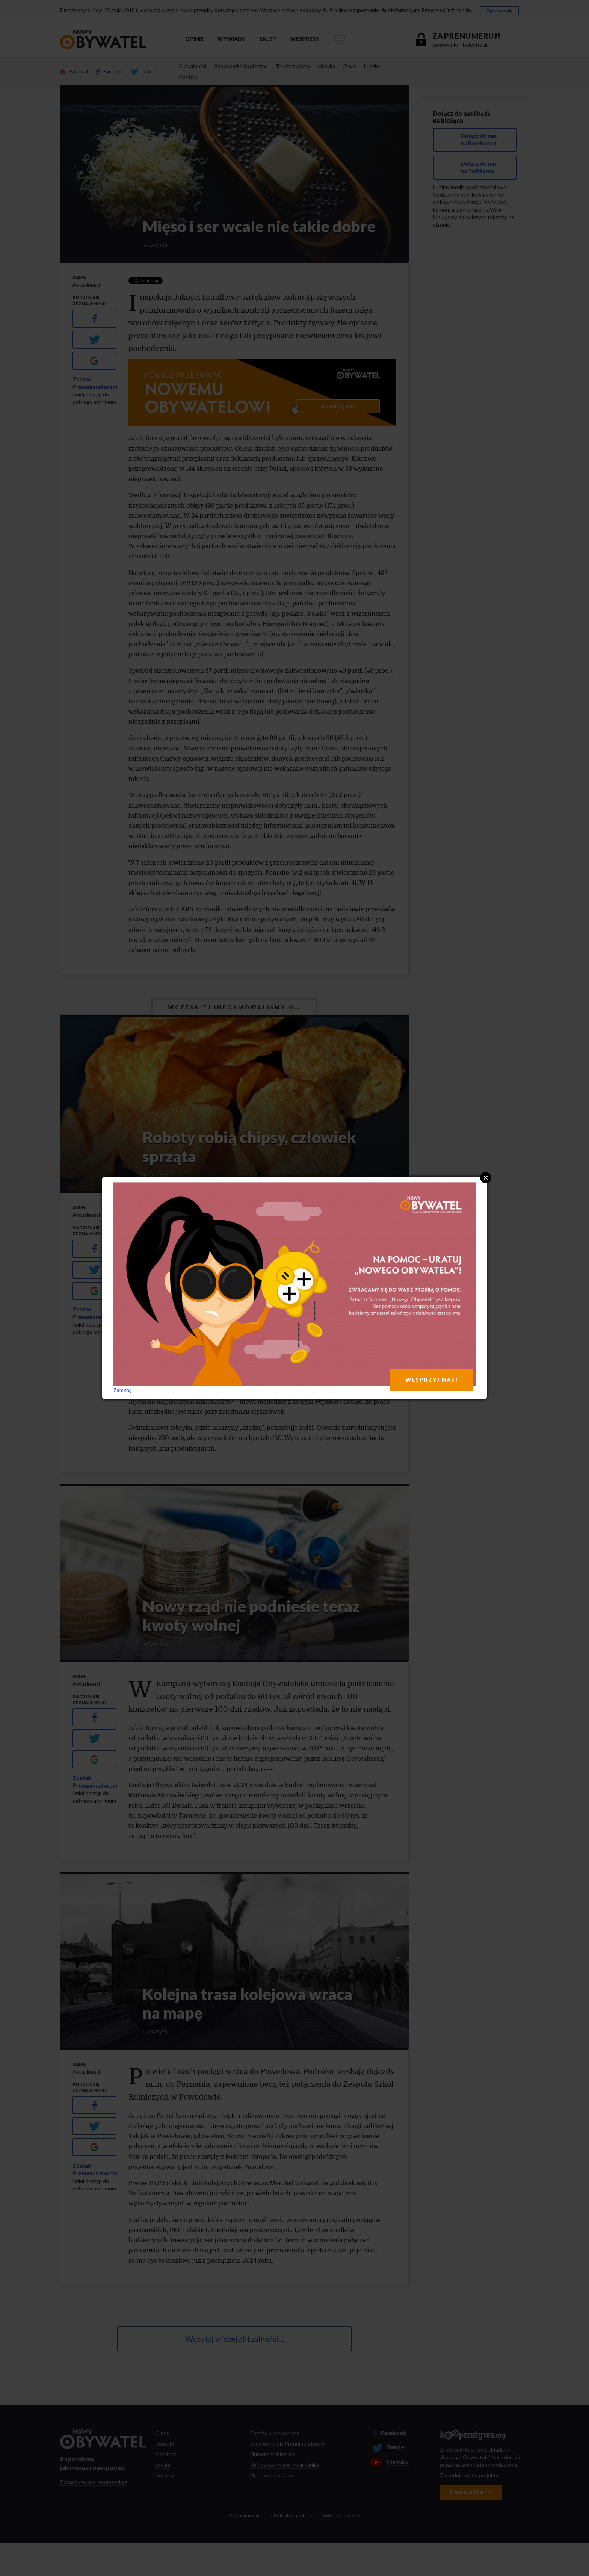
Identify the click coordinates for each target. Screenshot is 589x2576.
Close (485, 1177)
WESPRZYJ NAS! (431, 1379)
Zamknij (122, 1390)
